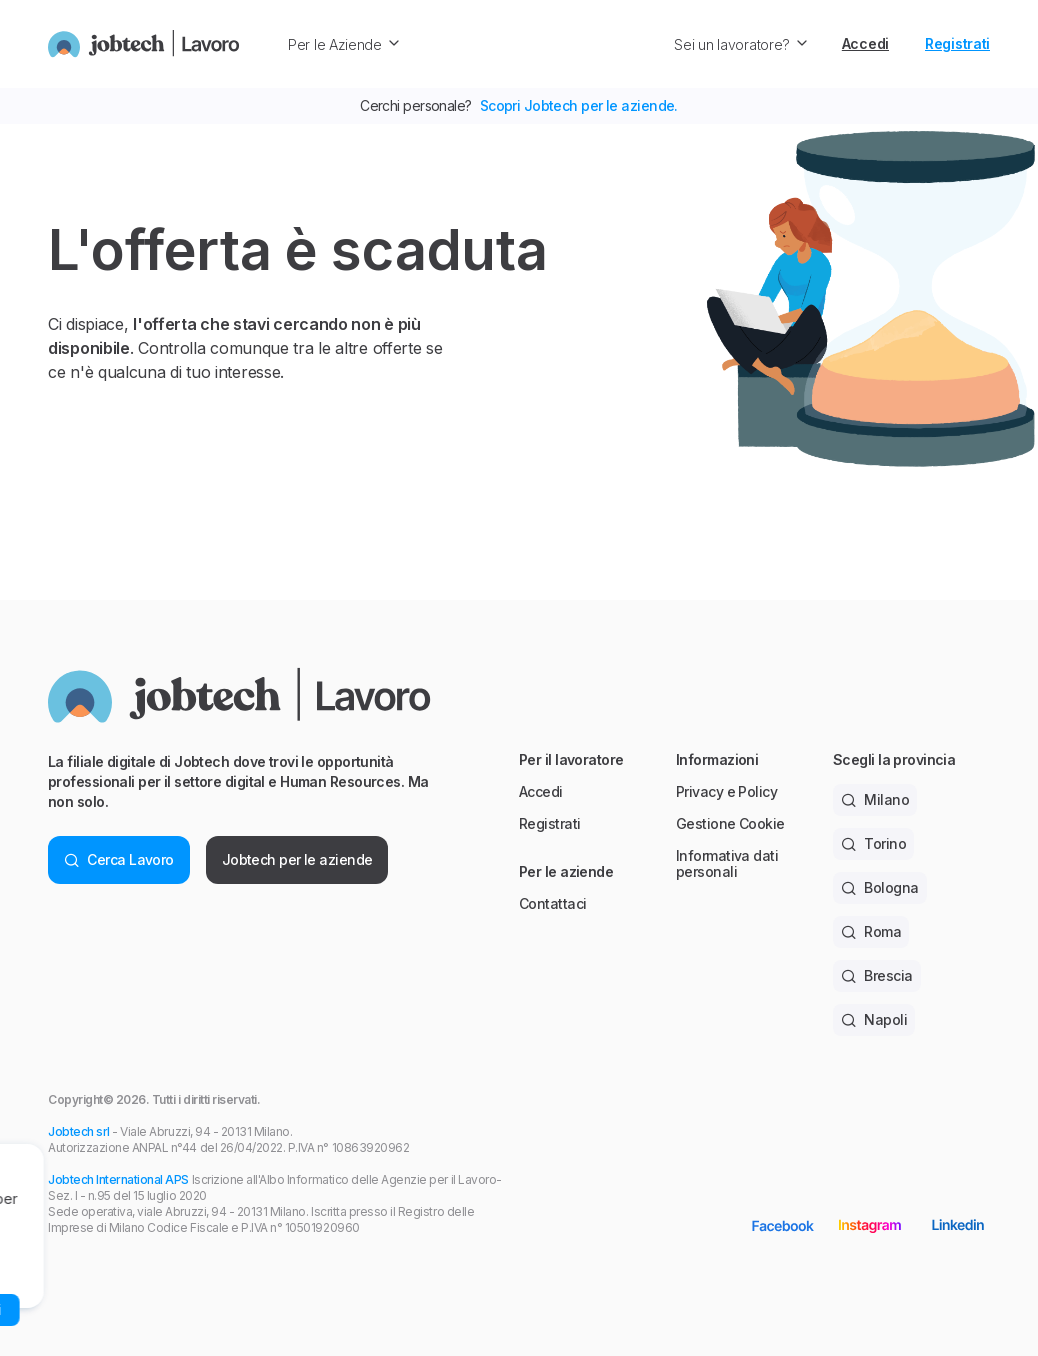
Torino (873, 843)
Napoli (874, 1019)
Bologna (880, 887)
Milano (875, 799)
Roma (871, 931)
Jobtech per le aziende (297, 859)
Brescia (877, 975)
